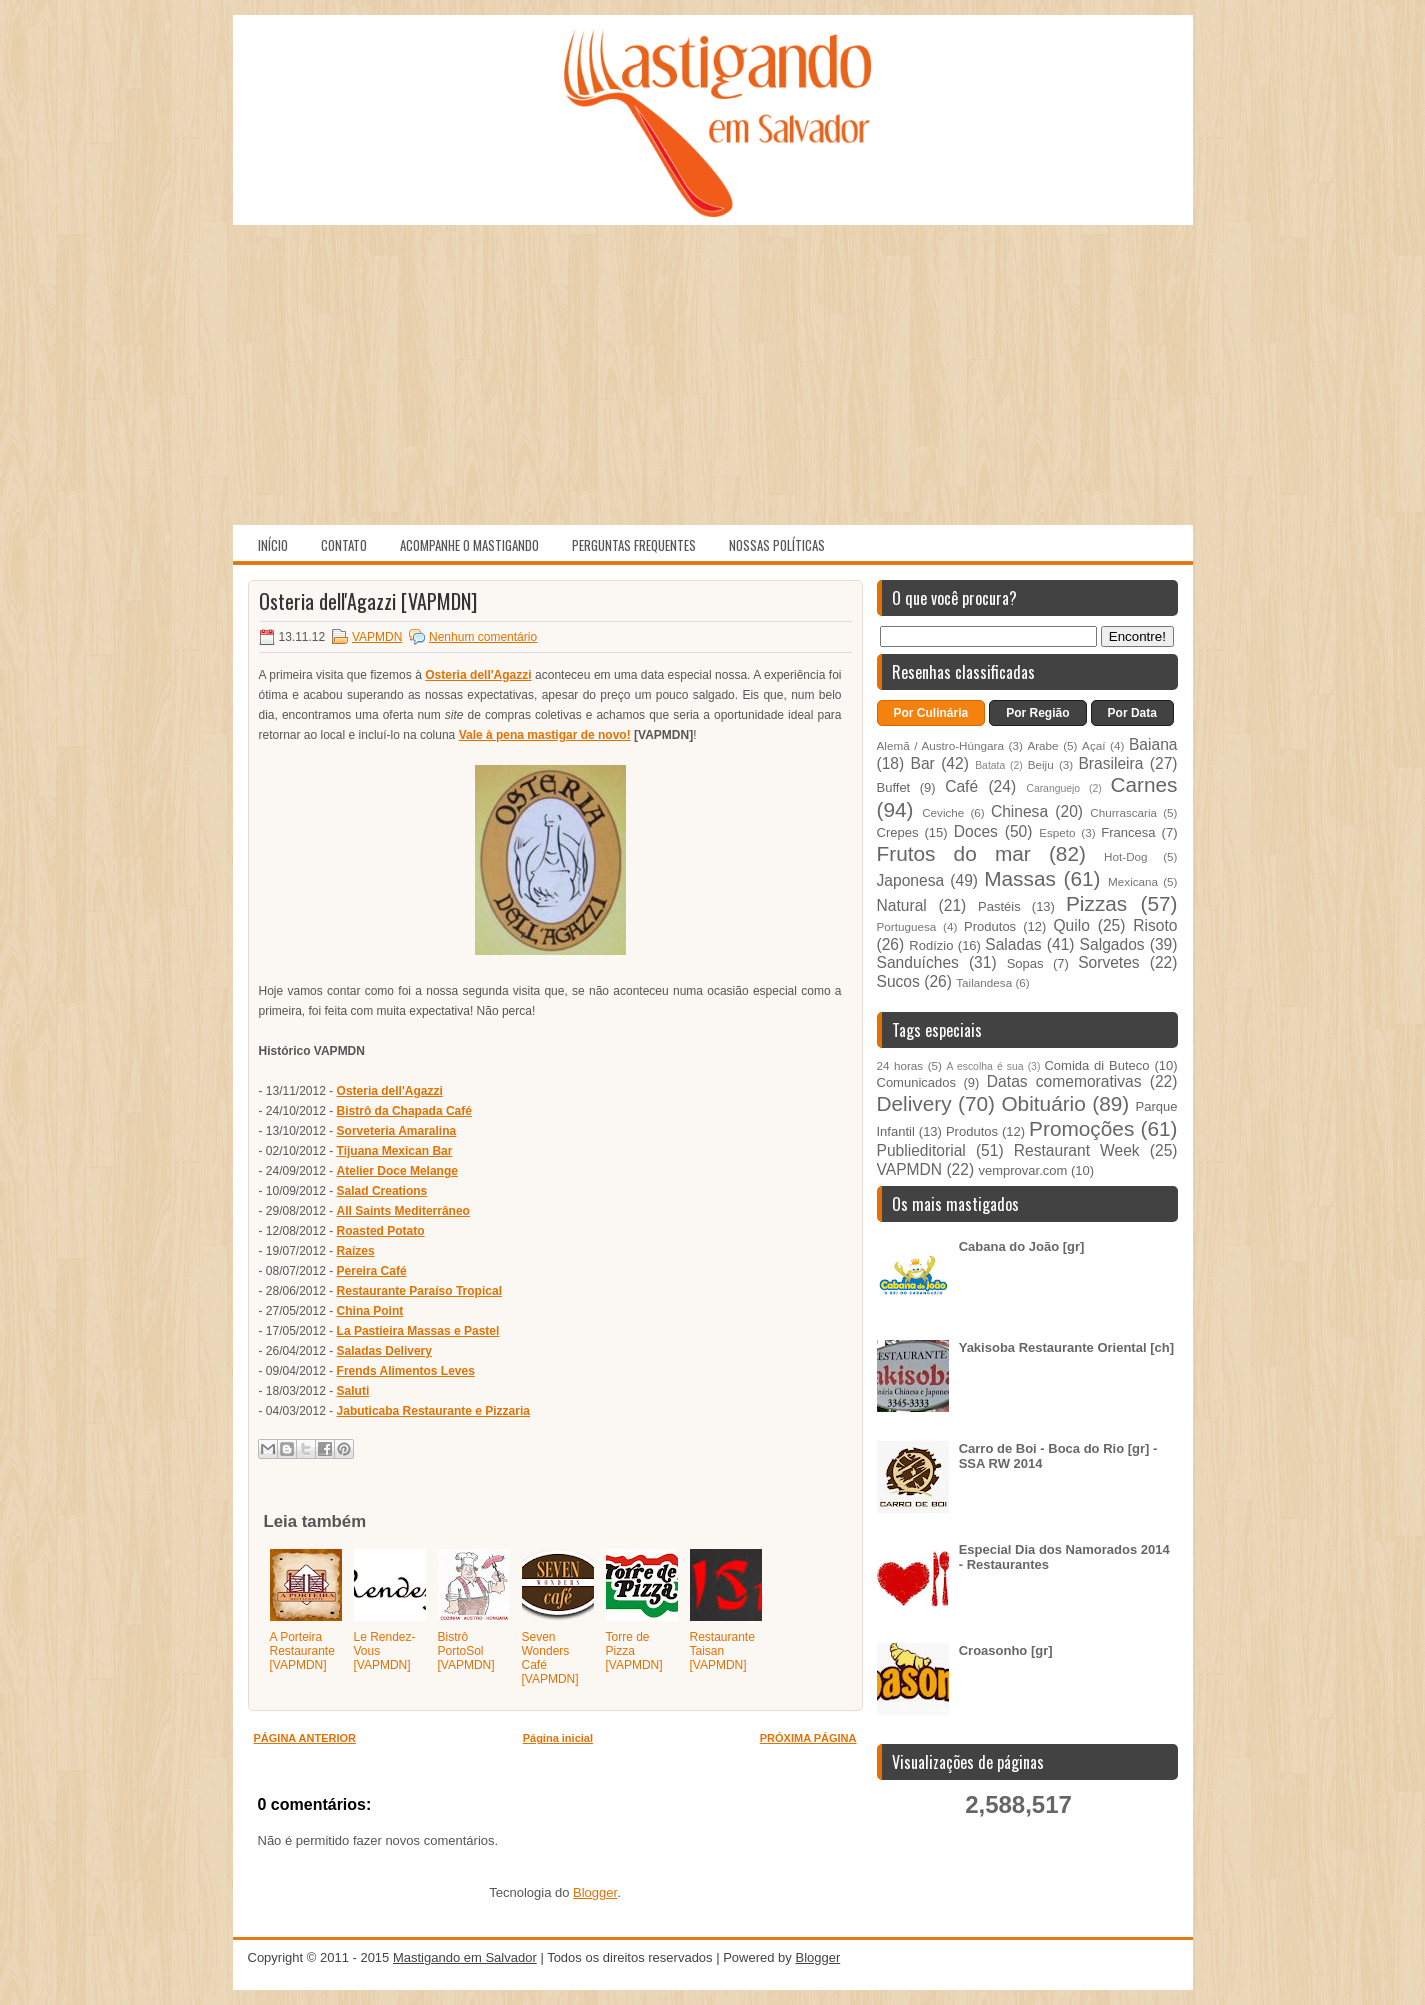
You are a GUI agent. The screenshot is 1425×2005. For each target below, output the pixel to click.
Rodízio (931, 945)
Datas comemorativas (1064, 1081)
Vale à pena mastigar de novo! (545, 735)
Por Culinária (931, 713)
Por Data (1132, 713)
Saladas (1013, 944)
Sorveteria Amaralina (397, 1131)
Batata (990, 765)
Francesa (1128, 832)
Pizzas (1096, 903)
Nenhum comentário (483, 637)
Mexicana (1133, 881)
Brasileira (1110, 763)
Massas (1020, 878)
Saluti (353, 1391)
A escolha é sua (984, 1066)
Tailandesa (984, 982)
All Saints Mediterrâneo (403, 1211)
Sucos (898, 981)
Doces (976, 831)
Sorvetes (1109, 962)
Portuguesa (907, 926)
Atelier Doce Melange (397, 1171)
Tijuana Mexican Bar (395, 1151)
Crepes (898, 832)
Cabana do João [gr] (1022, 1246)
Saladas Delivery (384, 1351)
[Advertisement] (713, 375)
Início (273, 545)
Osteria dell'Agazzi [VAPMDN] (368, 601)
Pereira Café (372, 1271)
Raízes (356, 1251)
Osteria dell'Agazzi (478, 675)
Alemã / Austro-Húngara (940, 745)
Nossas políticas (777, 545)
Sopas (1025, 963)
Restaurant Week (1077, 1150)
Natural (902, 905)
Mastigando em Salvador (465, 1957)
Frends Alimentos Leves (406, 1371)
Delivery (914, 1103)
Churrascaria (1123, 812)
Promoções (1081, 1128)
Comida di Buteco (1096, 1065)
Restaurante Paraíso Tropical (419, 1291)
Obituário (1043, 1103)
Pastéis (999, 906)
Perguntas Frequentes (634, 545)
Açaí (1093, 745)
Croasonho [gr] (1006, 1650)
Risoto (1155, 925)
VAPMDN (377, 637)
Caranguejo (1053, 788)
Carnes (1143, 784)
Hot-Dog (1126, 856)
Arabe (1042, 745)
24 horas (900, 1065)
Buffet (894, 787)
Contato (344, 545)
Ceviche (943, 812)
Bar (923, 763)
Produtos (990, 926)
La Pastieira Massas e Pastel (418, 1331)
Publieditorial (921, 1150)
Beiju (1041, 764)
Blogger (595, 1892)
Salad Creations (382, 1191)
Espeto (1057, 832)
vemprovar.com (1022, 1170)
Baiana (1153, 744)
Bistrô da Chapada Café (404, 1111)
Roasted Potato (381, 1231)
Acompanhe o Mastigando (469, 545)
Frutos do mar (954, 853)
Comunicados (917, 1082)
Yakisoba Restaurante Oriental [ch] (1066, 1347)
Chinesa (1019, 811)
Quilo (1071, 925)
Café (961, 786)
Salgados (1112, 944)
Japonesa (911, 880)
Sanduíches (918, 962)
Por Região (1037, 713)
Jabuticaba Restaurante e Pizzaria (433, 1411)
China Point (370, 1311)
